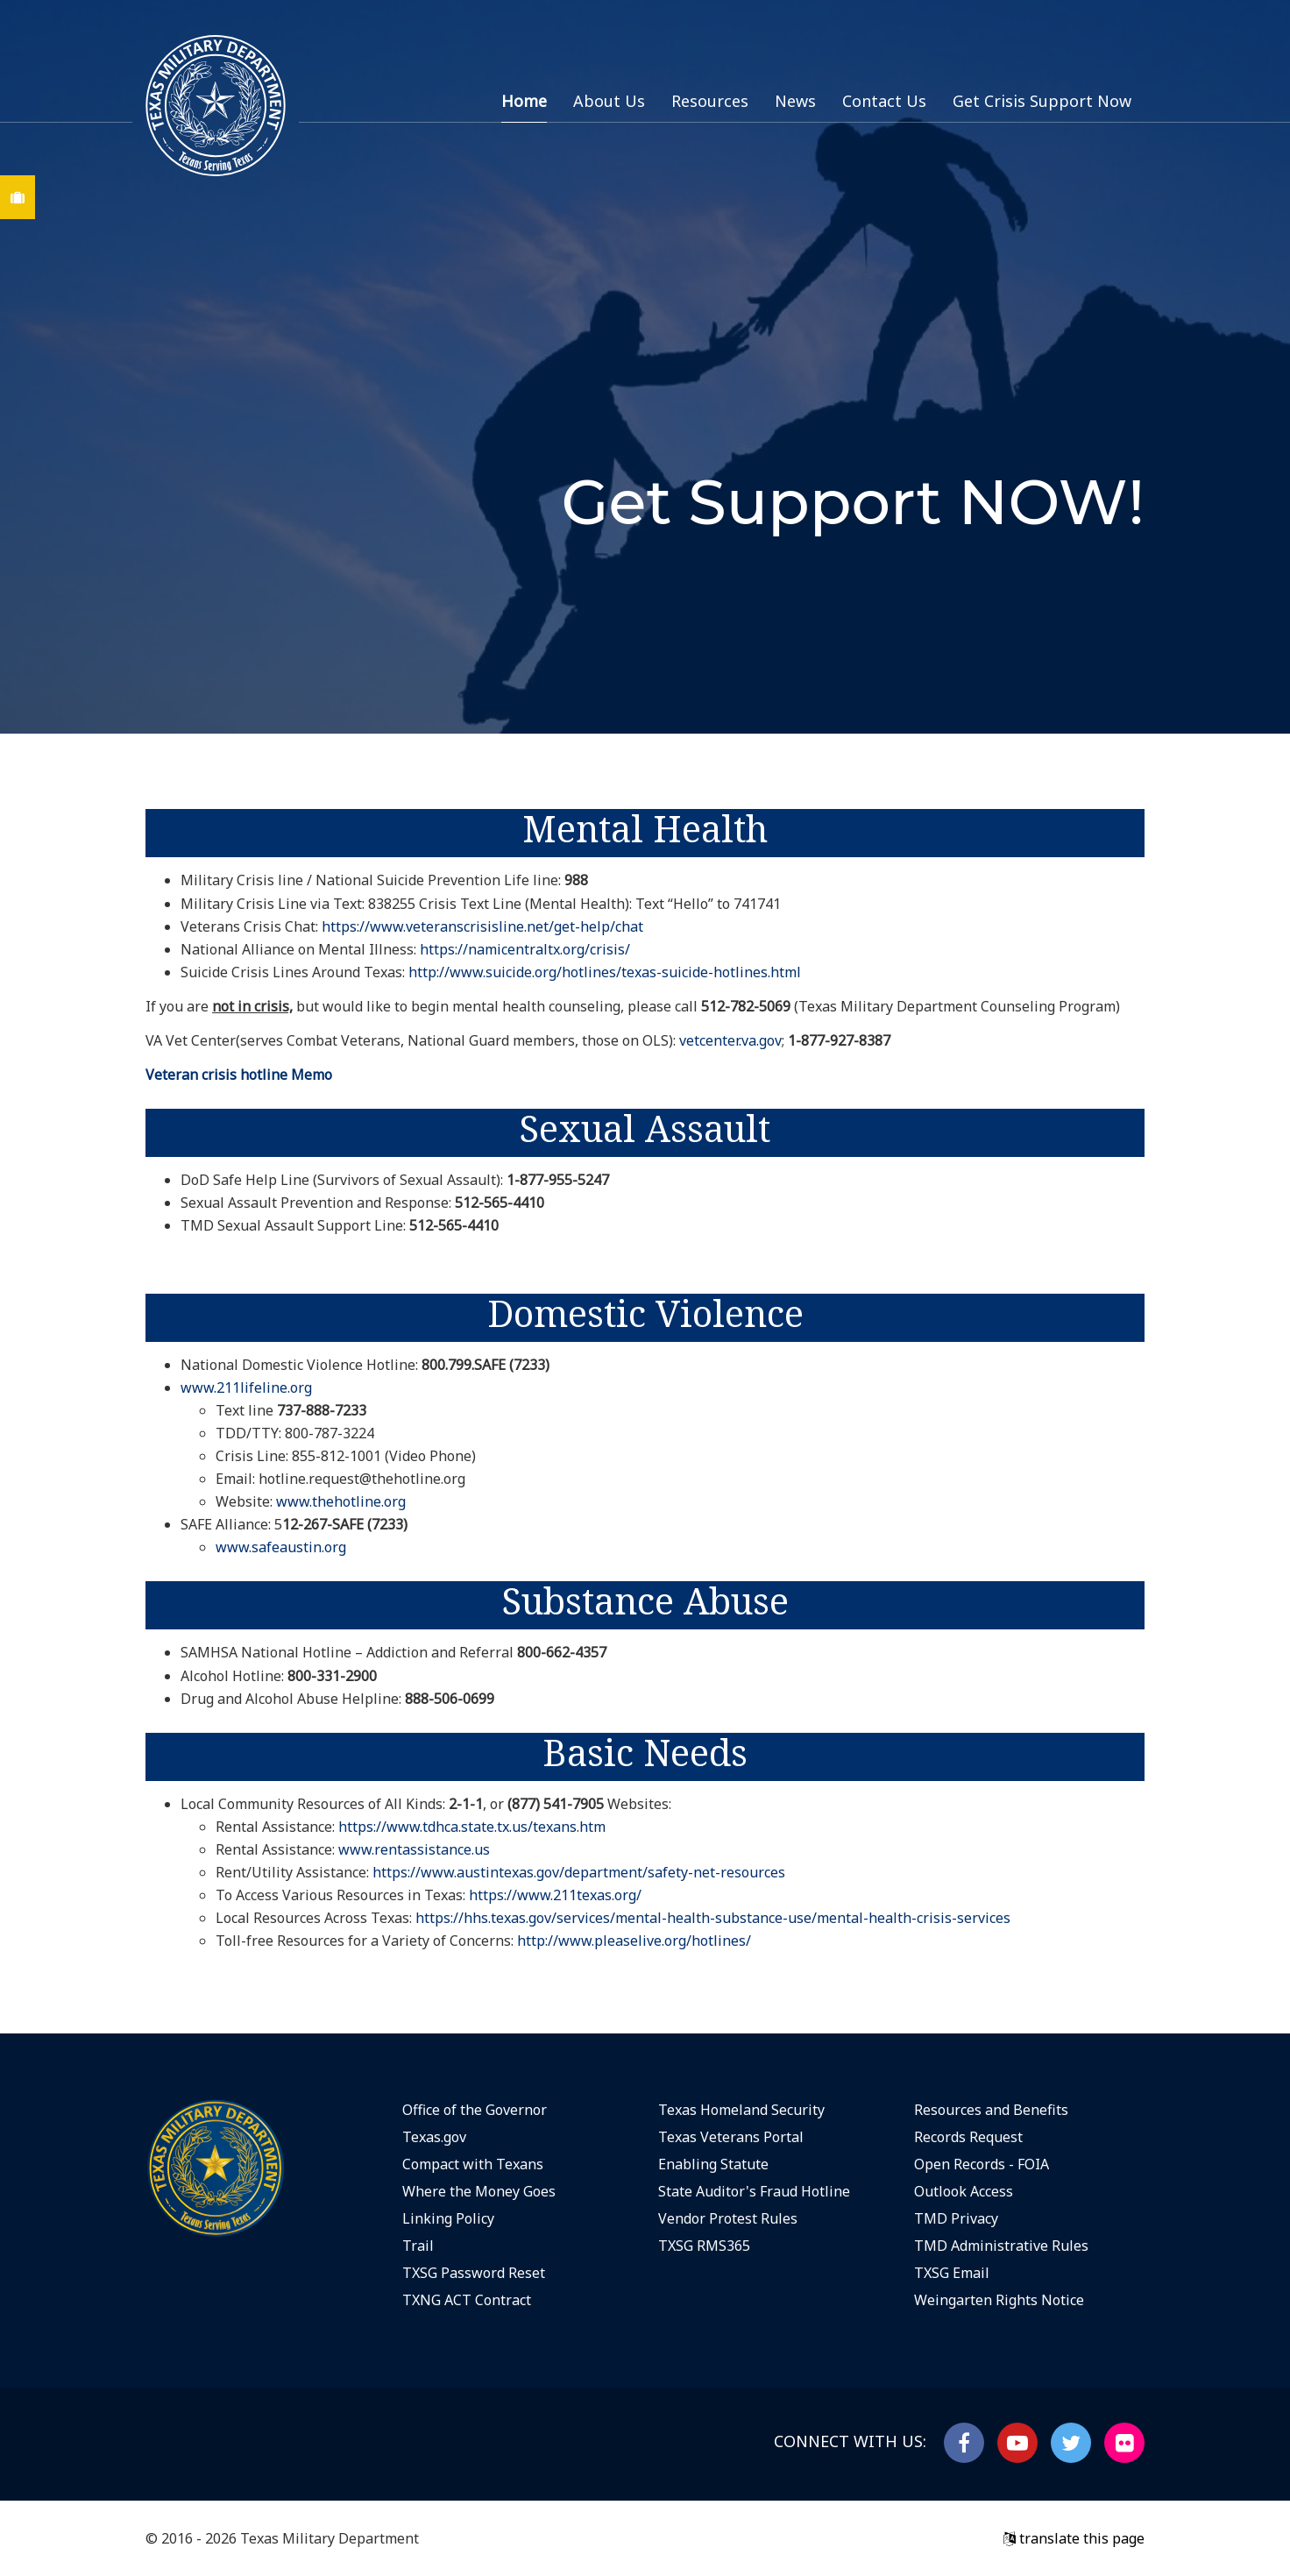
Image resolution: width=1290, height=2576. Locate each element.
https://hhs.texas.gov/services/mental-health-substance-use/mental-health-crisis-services (712, 1917)
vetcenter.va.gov (730, 1040)
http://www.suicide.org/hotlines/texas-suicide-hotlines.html (604, 972)
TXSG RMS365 (704, 2245)
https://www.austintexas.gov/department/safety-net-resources (578, 1872)
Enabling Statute (713, 2164)
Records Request (968, 2137)
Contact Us (884, 100)
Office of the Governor (474, 2109)
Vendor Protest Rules (727, 2218)
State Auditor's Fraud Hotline (754, 2191)
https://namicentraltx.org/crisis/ (525, 949)
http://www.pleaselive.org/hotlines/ (634, 1940)
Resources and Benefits (991, 2109)
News (795, 100)
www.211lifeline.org (246, 1387)
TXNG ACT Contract (466, 2300)
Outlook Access (963, 2191)
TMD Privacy (956, 2218)
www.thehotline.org (341, 1501)
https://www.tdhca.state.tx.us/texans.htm (472, 1826)
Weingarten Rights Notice (999, 2300)
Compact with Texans (472, 2164)
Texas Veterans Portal (731, 2137)
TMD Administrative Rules (1001, 2245)
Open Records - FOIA (981, 2164)
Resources (709, 100)
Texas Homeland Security (741, 2109)
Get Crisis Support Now (1042, 100)
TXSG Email (951, 2272)
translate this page (1074, 2538)
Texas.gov (434, 2137)
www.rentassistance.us (414, 1849)
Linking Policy (448, 2218)
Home (524, 100)
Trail (418, 2245)
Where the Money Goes (479, 2191)
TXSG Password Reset (473, 2272)
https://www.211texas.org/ (555, 1895)
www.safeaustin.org (281, 1547)
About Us (609, 100)
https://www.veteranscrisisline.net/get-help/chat (482, 926)
